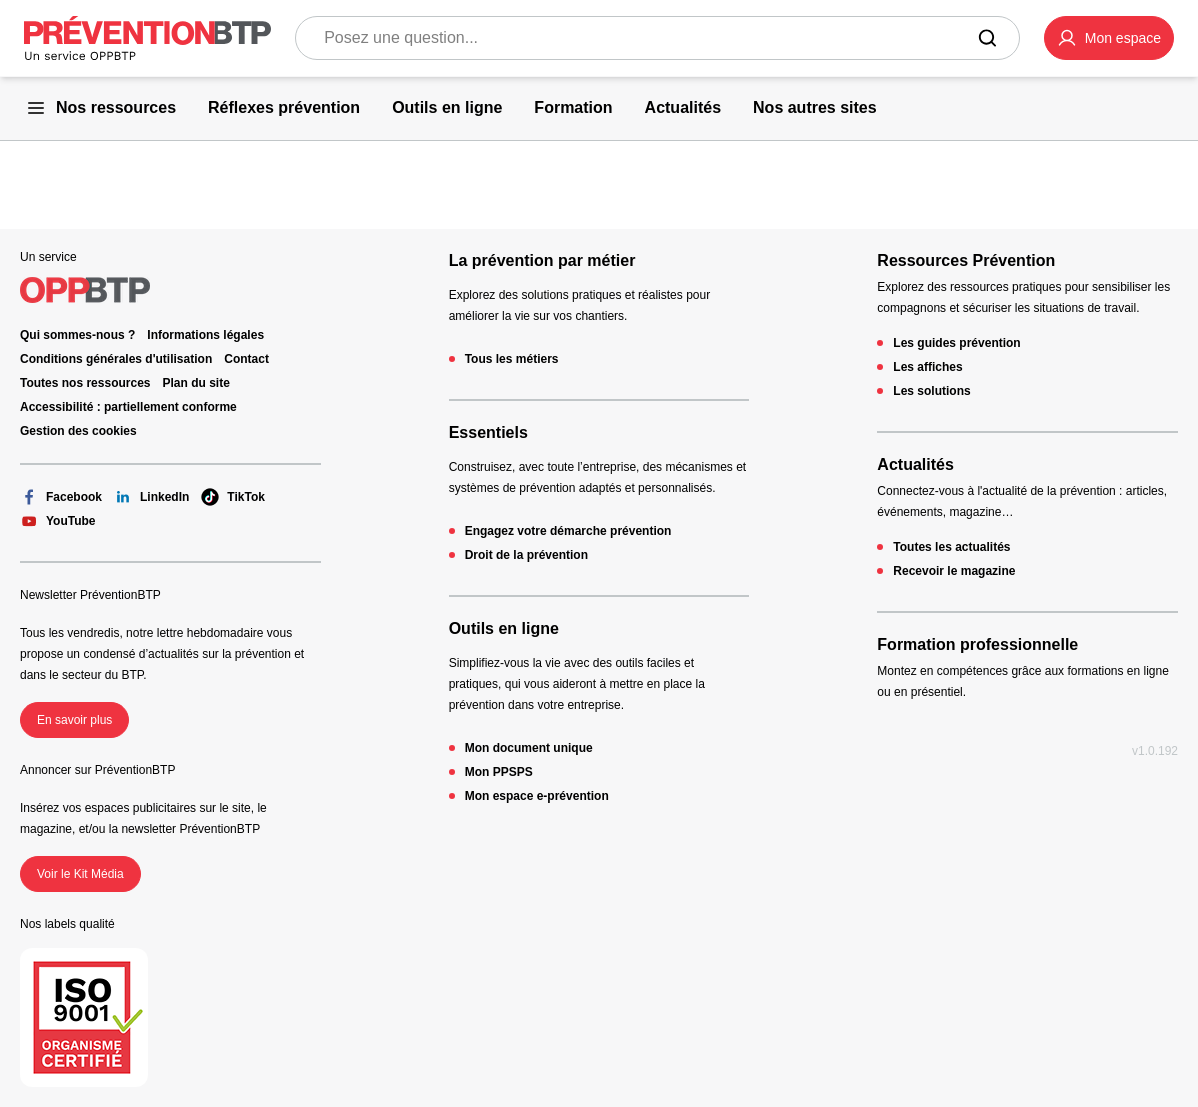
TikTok (233, 497)
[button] (1109, 38)
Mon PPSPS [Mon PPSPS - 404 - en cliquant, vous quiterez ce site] (499, 772)
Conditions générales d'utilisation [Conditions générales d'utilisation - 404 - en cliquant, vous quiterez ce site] (116, 359)
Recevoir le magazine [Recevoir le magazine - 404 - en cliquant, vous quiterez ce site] (954, 571)
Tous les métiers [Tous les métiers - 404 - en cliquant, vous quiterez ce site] (512, 359)
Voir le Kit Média (80, 874)
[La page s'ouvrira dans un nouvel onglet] (1109, 38)
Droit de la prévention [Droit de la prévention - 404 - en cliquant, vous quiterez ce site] (526, 555)
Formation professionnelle (977, 644)
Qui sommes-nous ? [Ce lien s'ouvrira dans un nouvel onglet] (77, 335)
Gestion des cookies (78, 431)
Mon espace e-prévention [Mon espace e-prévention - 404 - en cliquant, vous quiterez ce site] (537, 796)
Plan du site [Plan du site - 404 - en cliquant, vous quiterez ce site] (196, 383)
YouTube (58, 521)
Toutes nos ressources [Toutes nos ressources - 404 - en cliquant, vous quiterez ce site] (85, 383)
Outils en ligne (504, 628)
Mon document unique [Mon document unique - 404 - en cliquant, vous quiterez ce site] (529, 748)
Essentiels (488, 432)
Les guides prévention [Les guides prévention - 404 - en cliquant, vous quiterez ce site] (956, 343)
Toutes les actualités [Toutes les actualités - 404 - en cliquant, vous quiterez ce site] (951, 547)
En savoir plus (74, 720)
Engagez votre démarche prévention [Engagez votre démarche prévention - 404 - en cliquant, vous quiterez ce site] (568, 531)
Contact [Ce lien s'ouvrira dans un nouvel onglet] (246, 359)
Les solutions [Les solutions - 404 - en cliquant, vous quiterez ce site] (931, 391)
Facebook (61, 497)
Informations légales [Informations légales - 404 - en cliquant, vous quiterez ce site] (205, 335)
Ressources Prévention (966, 260)
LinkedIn (151, 497)
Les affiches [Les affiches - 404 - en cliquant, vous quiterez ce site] (927, 367)
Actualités (915, 464)
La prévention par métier (542, 260)
